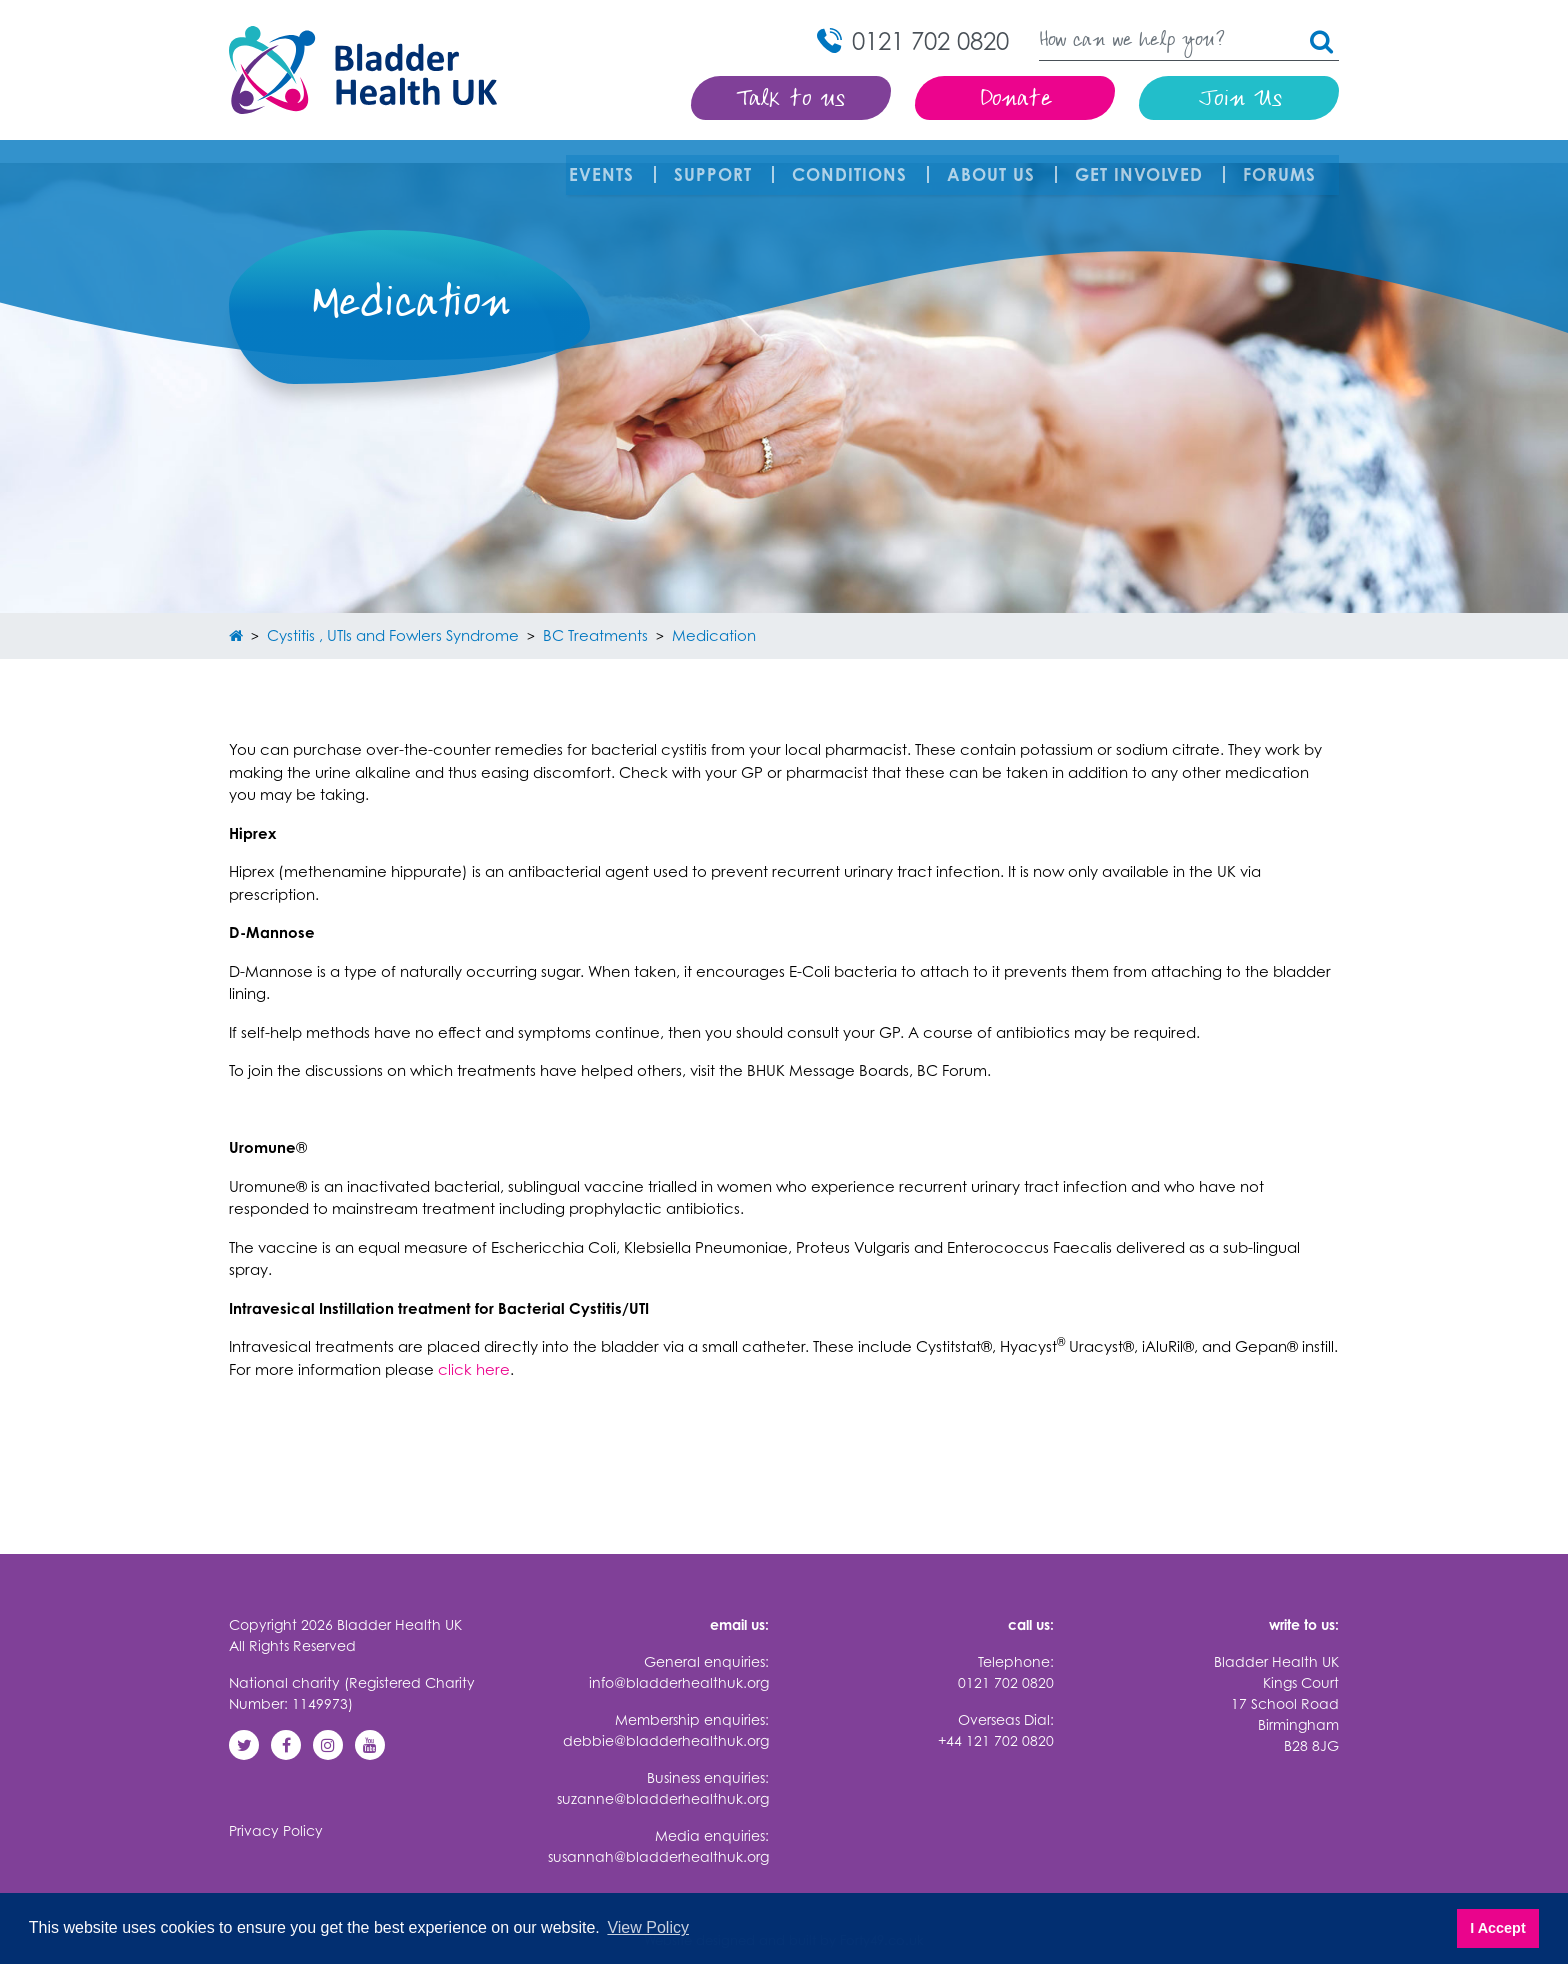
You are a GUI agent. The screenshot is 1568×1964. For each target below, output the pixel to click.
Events (604, 163)
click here (474, 1346)
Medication (714, 612)
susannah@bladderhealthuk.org (658, 1834)
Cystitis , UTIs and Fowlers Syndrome (393, 612)
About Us (994, 163)
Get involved (1142, 163)
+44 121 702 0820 (996, 1718)
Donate (1015, 100)
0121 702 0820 (1006, 1660)
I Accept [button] (1497, 1928)
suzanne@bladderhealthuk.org (663, 1776)
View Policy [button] (648, 1927)
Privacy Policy (276, 1808)
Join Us (1239, 100)
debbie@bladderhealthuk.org (666, 1718)
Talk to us (791, 100)
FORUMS (1282, 163)
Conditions (852, 163)
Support (716, 163)
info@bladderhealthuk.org (679, 1660)
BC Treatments (595, 612)
